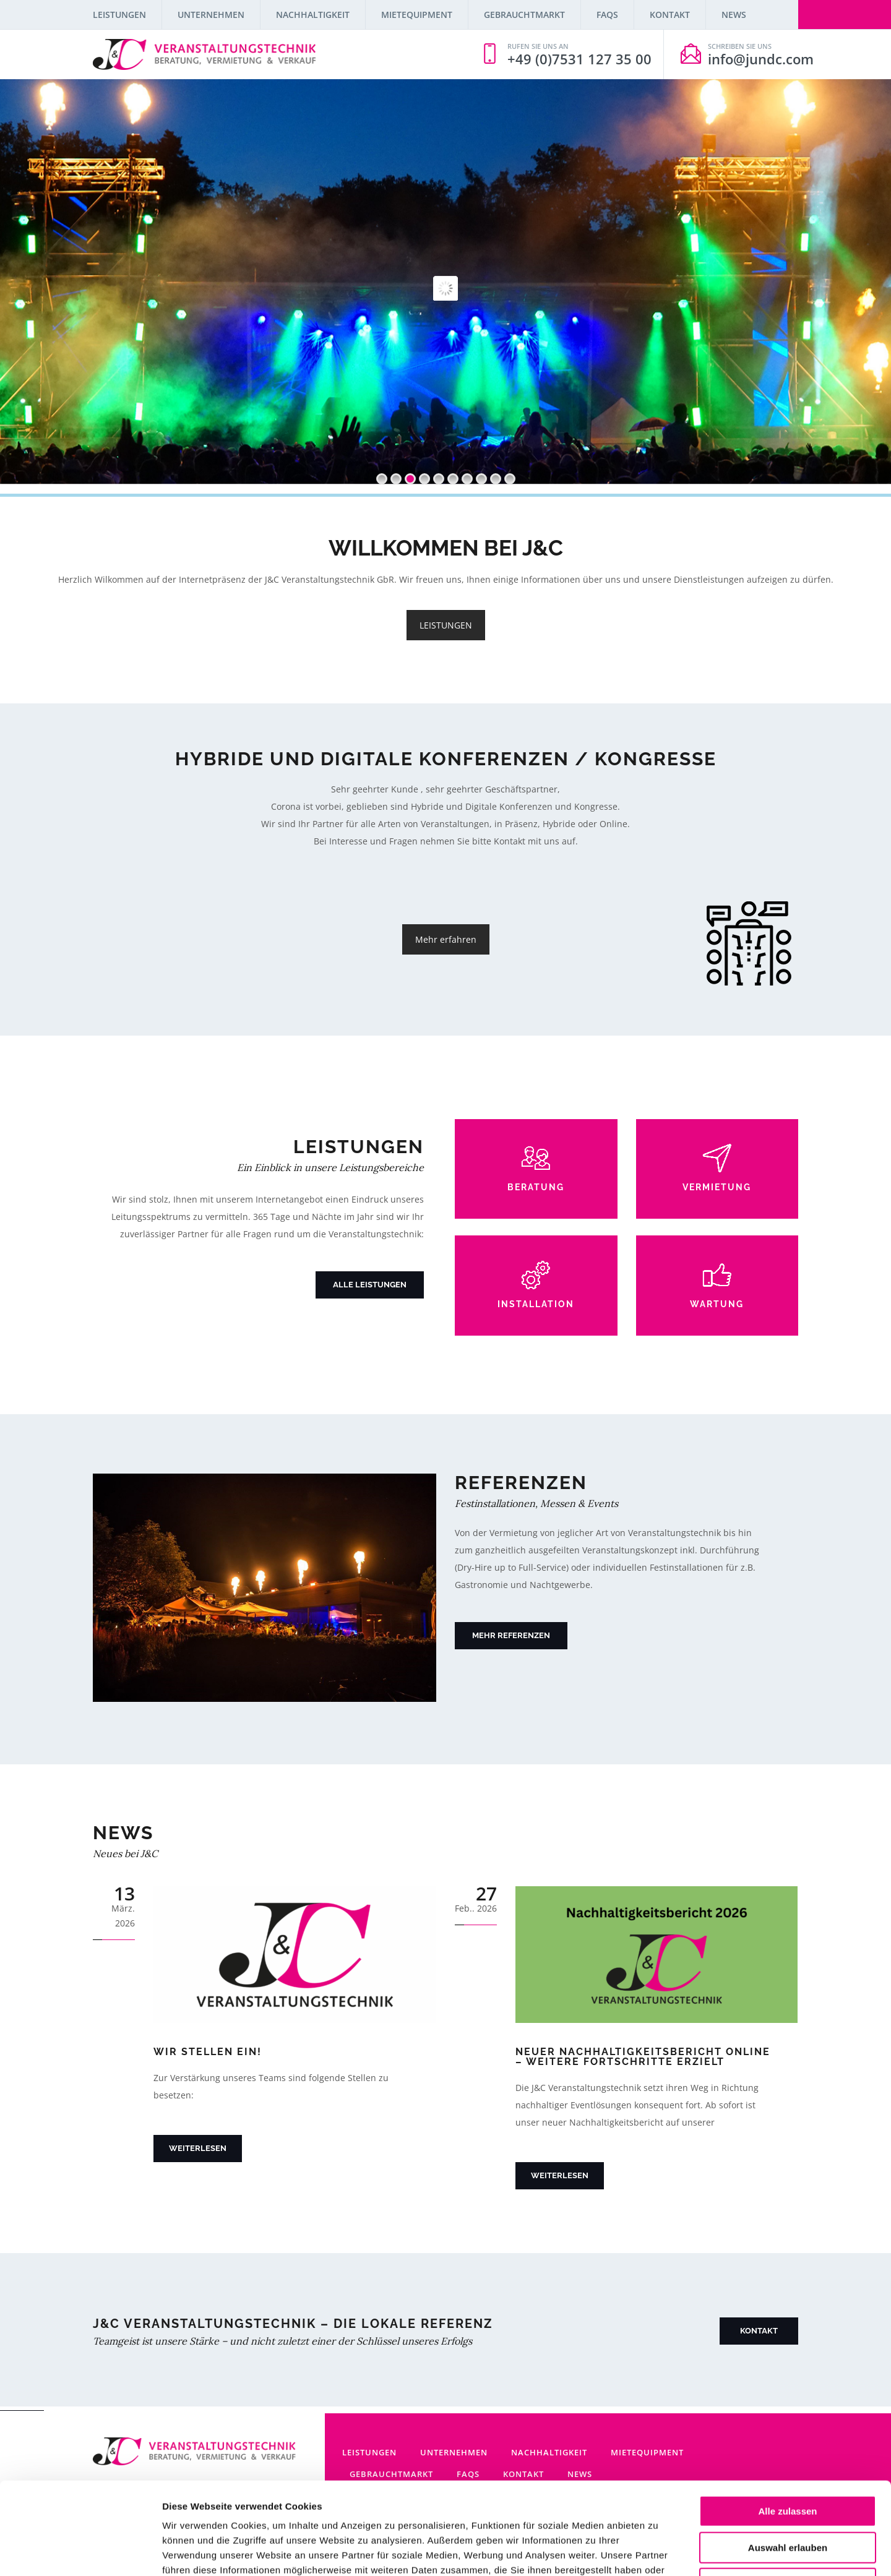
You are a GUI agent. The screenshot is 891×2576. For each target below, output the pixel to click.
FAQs (607, 14)
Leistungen (119, 14)
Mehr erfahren (445, 939)
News (733, 14)
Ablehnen (788, 2497)
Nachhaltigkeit (313, 14)
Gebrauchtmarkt (524, 14)
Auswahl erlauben (787, 2461)
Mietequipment (416, 14)
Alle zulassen (787, 2424)
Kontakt (670, 14)
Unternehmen (211, 14)
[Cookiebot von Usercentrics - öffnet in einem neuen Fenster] (80, 2552)
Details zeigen (658, 2551)
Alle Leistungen (370, 1284)
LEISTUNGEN (446, 625)
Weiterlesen (197, 2148)
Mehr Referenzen (511, 1635)
